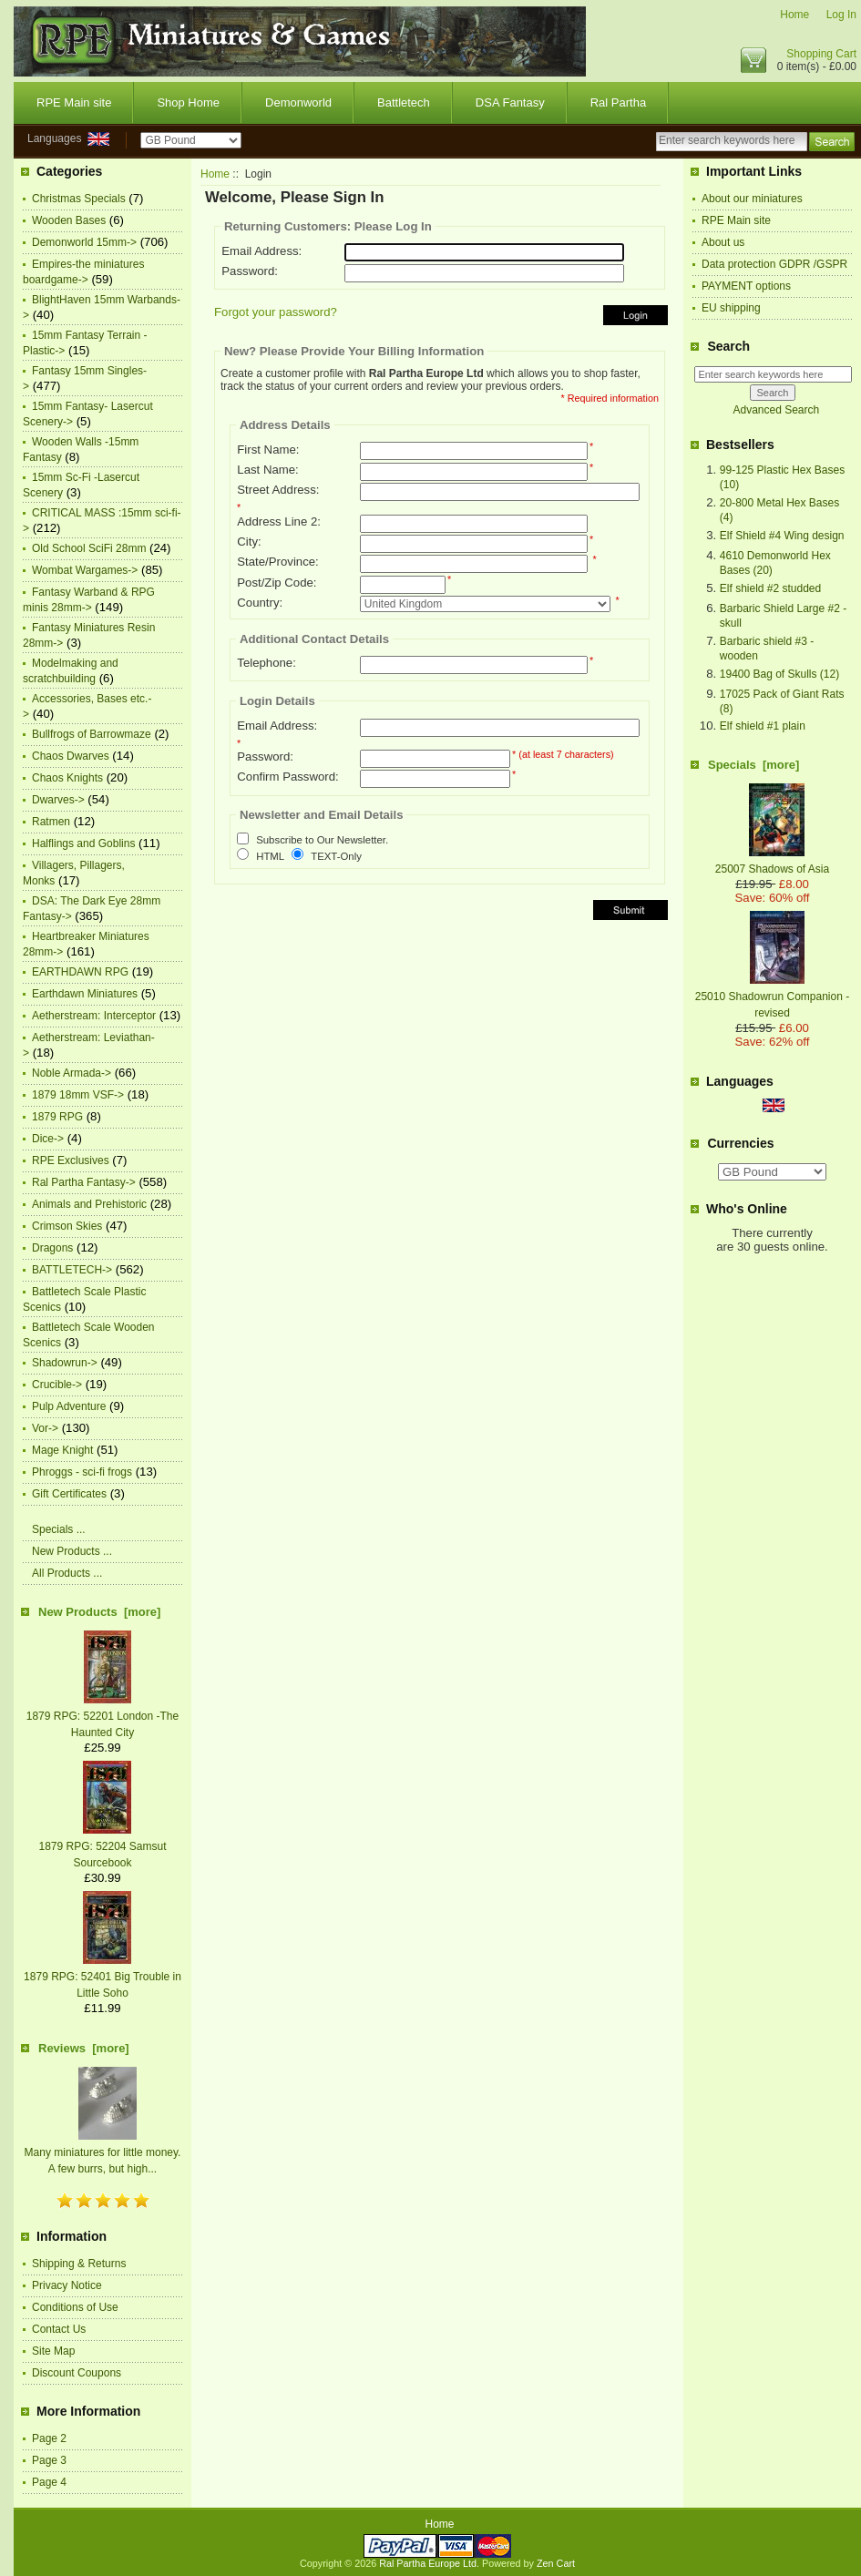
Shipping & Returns (79, 2263)
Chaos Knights (67, 778)
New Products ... (72, 1551)
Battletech (403, 102)
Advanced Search (776, 410)
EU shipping (731, 308)
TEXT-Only (336, 856)
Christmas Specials (79, 198)
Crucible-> (57, 1384)
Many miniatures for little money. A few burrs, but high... (103, 2152)
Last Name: (267, 469)
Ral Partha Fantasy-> (84, 1182)
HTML (270, 856)
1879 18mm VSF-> (78, 1095)
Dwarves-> (58, 799)
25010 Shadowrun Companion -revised (772, 996)
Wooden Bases (69, 220)
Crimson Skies (67, 1226)
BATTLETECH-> (72, 1269)
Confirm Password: (287, 776)
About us (723, 242)
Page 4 (49, 2482)
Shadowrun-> (64, 1362)
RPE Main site (73, 102)
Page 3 (49, 2460)
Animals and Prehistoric (89, 1204)
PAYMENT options (746, 286)
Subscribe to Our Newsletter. (322, 840)
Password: (249, 271)
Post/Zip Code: (276, 582)
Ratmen (51, 821)
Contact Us (59, 2329)
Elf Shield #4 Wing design (782, 535)
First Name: (268, 449)
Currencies (740, 1143)
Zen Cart (556, 2563)
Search (728, 346)
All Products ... (67, 1573)
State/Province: (277, 561)
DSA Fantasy (510, 102)
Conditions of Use (75, 2307)
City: (249, 541)
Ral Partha (618, 102)
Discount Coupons (76, 2372)
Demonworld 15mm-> (84, 242)
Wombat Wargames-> (85, 570)
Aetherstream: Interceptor (94, 1015)
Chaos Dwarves (70, 756)
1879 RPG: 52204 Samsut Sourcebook (102, 1846)
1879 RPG (57, 1116)
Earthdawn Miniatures (85, 993)
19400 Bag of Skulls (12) (779, 674)
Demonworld (298, 102)
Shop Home (188, 102)
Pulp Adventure (69, 1406)
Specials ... (59, 1529)
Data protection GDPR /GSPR (774, 264)
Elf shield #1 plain (762, 726)
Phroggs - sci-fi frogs (82, 1472)
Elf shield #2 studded (770, 588)
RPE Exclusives (70, 1160)
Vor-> (45, 1428)
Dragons (52, 1248)
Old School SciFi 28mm (89, 548)
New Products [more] (99, 1612)
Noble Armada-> (71, 1073)
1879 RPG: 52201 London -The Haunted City (102, 1716)
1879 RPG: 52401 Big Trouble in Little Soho (102, 1976)
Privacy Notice (67, 2285)
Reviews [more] (83, 2048)
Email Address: (261, 251)
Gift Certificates (69, 1493)
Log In (841, 14)
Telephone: (266, 663)
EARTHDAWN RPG (80, 972)
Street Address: (278, 489)
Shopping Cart (821, 53)
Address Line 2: (279, 521)
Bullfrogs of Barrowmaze (91, 734)
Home (794, 14)
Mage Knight (62, 1450)
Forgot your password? (275, 312)
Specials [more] (753, 765)
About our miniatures (752, 198)
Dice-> (48, 1138)
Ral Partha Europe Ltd (428, 2563)
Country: (259, 602)
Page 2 (49, 2438)
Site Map (53, 2351)
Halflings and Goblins (83, 843)
